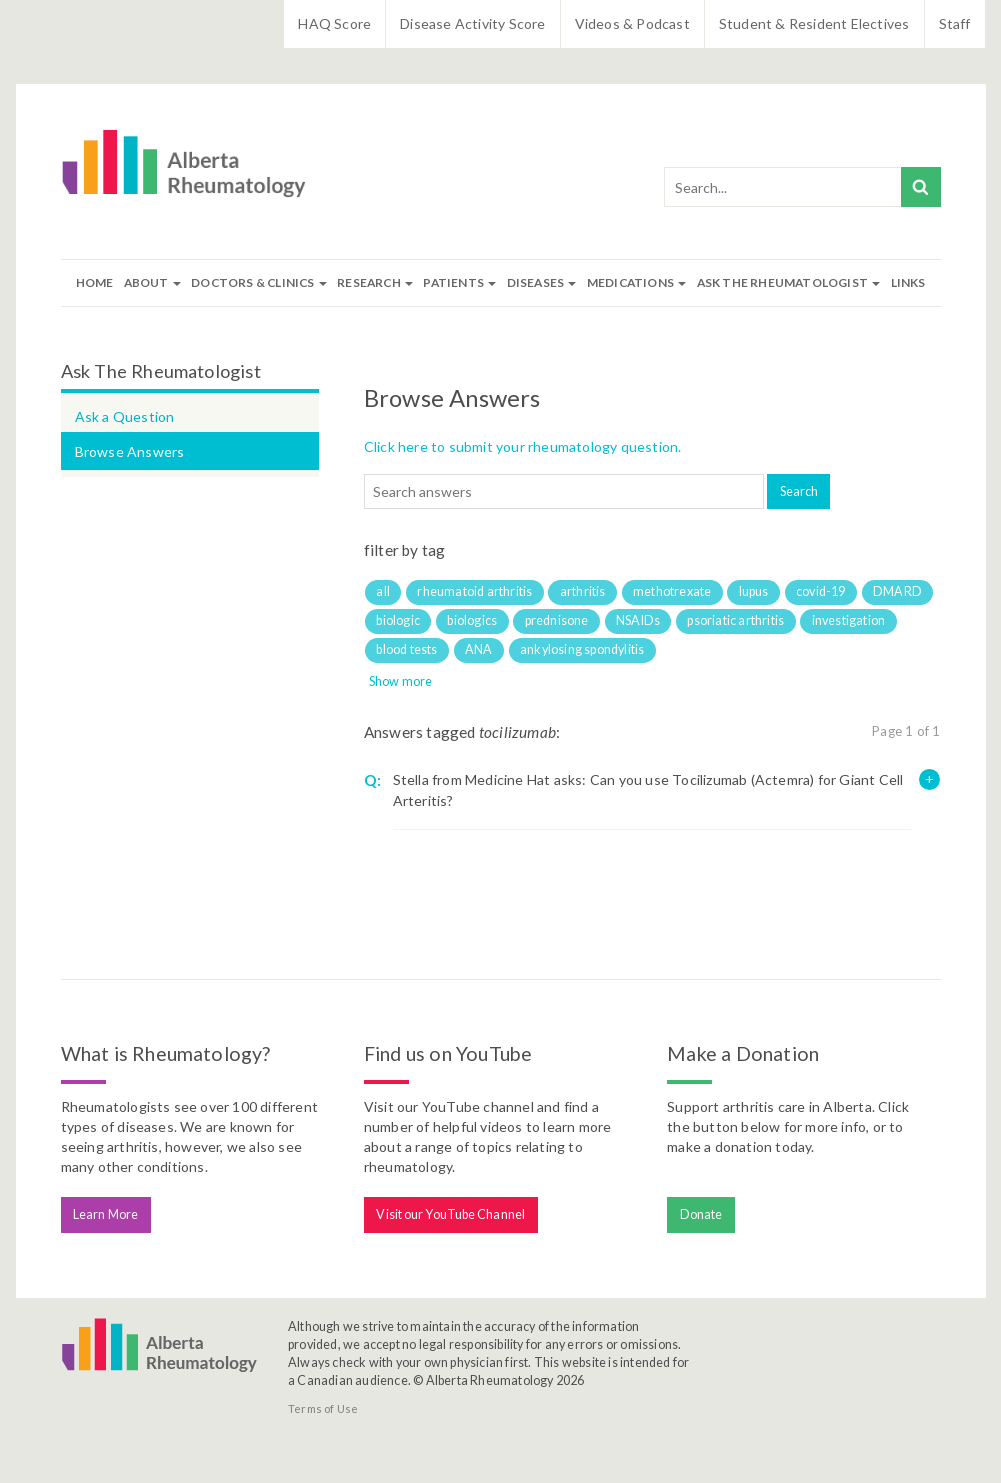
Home (95, 282)
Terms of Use (323, 1408)
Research (375, 282)
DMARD (897, 591)
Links (908, 282)
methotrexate (672, 591)
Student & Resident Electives (814, 23)
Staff (955, 23)
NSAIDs (638, 620)
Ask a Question (125, 416)
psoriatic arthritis (735, 620)
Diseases (542, 282)
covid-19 (821, 591)
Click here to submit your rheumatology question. (523, 446)
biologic (398, 620)
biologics (472, 620)
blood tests (406, 649)
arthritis (583, 591)
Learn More (105, 1214)
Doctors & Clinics (259, 282)
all (383, 591)
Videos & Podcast (632, 23)
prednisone (557, 620)
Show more (401, 681)
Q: (372, 780)
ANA (479, 649)
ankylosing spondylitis (582, 649)
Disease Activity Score (472, 23)
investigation (849, 620)
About (152, 282)
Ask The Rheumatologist (789, 282)
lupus (754, 591)
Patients (459, 282)
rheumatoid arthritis (474, 591)
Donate (701, 1214)
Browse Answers (130, 451)
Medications (636, 282)
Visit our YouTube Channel (450, 1214)
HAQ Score (334, 23)
